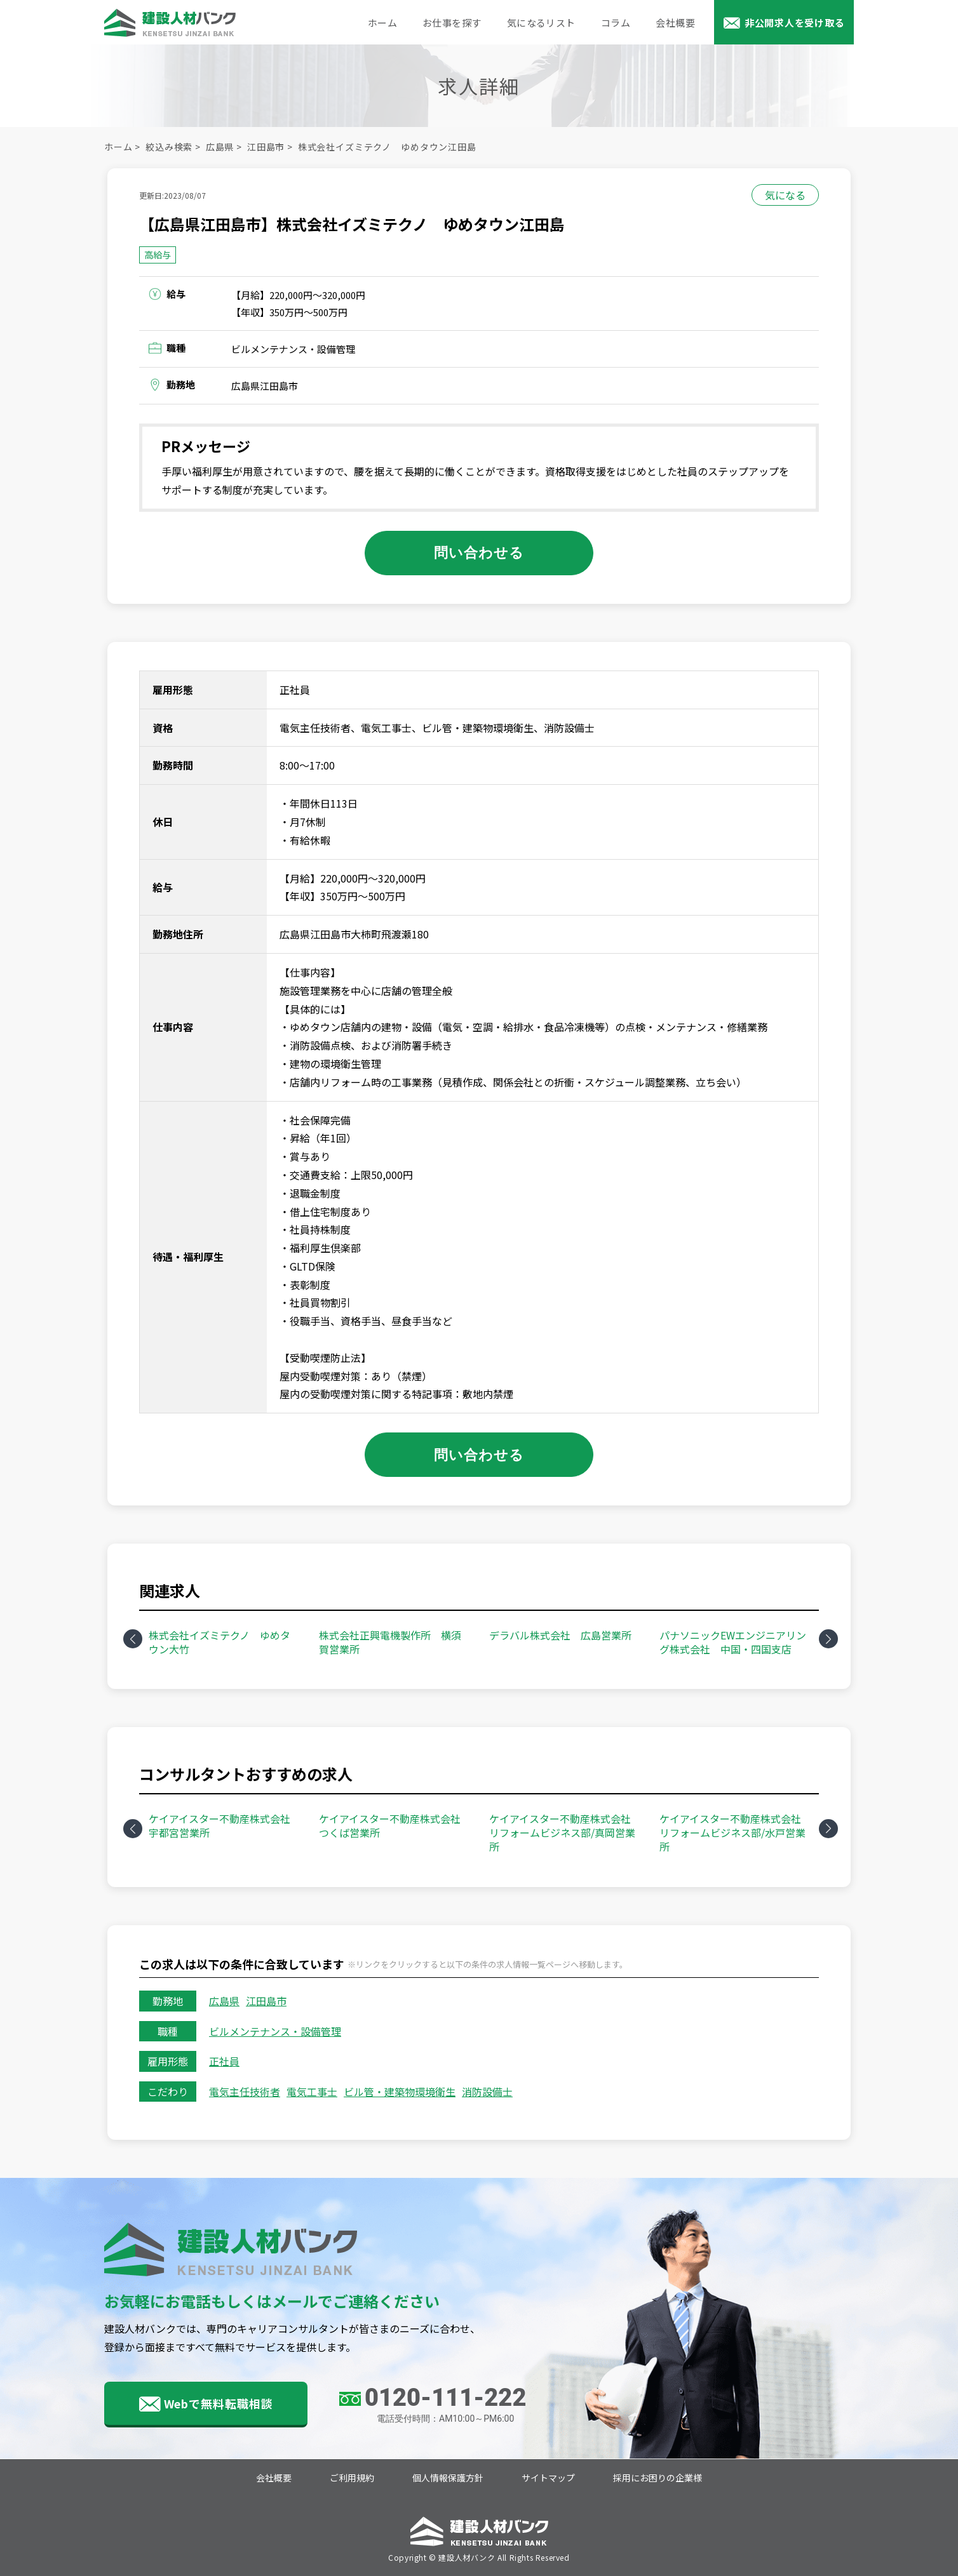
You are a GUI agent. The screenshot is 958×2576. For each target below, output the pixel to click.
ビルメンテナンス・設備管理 (275, 2031)
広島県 (220, 146)
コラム (615, 22)
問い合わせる (479, 551)
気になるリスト (541, 22)
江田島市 (266, 146)
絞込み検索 (168, 146)
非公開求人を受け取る (795, 22)
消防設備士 (487, 2091)
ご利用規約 (352, 2478)
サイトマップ (548, 2478)
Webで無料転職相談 (218, 2403)
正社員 (224, 2061)
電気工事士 (312, 2091)
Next (828, 1638)
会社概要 (675, 22)
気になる (785, 195)
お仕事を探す (452, 22)
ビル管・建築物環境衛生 (399, 2091)
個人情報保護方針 (447, 2478)
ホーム (382, 22)
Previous (132, 1638)
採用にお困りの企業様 (657, 2478)
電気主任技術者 (244, 2091)
